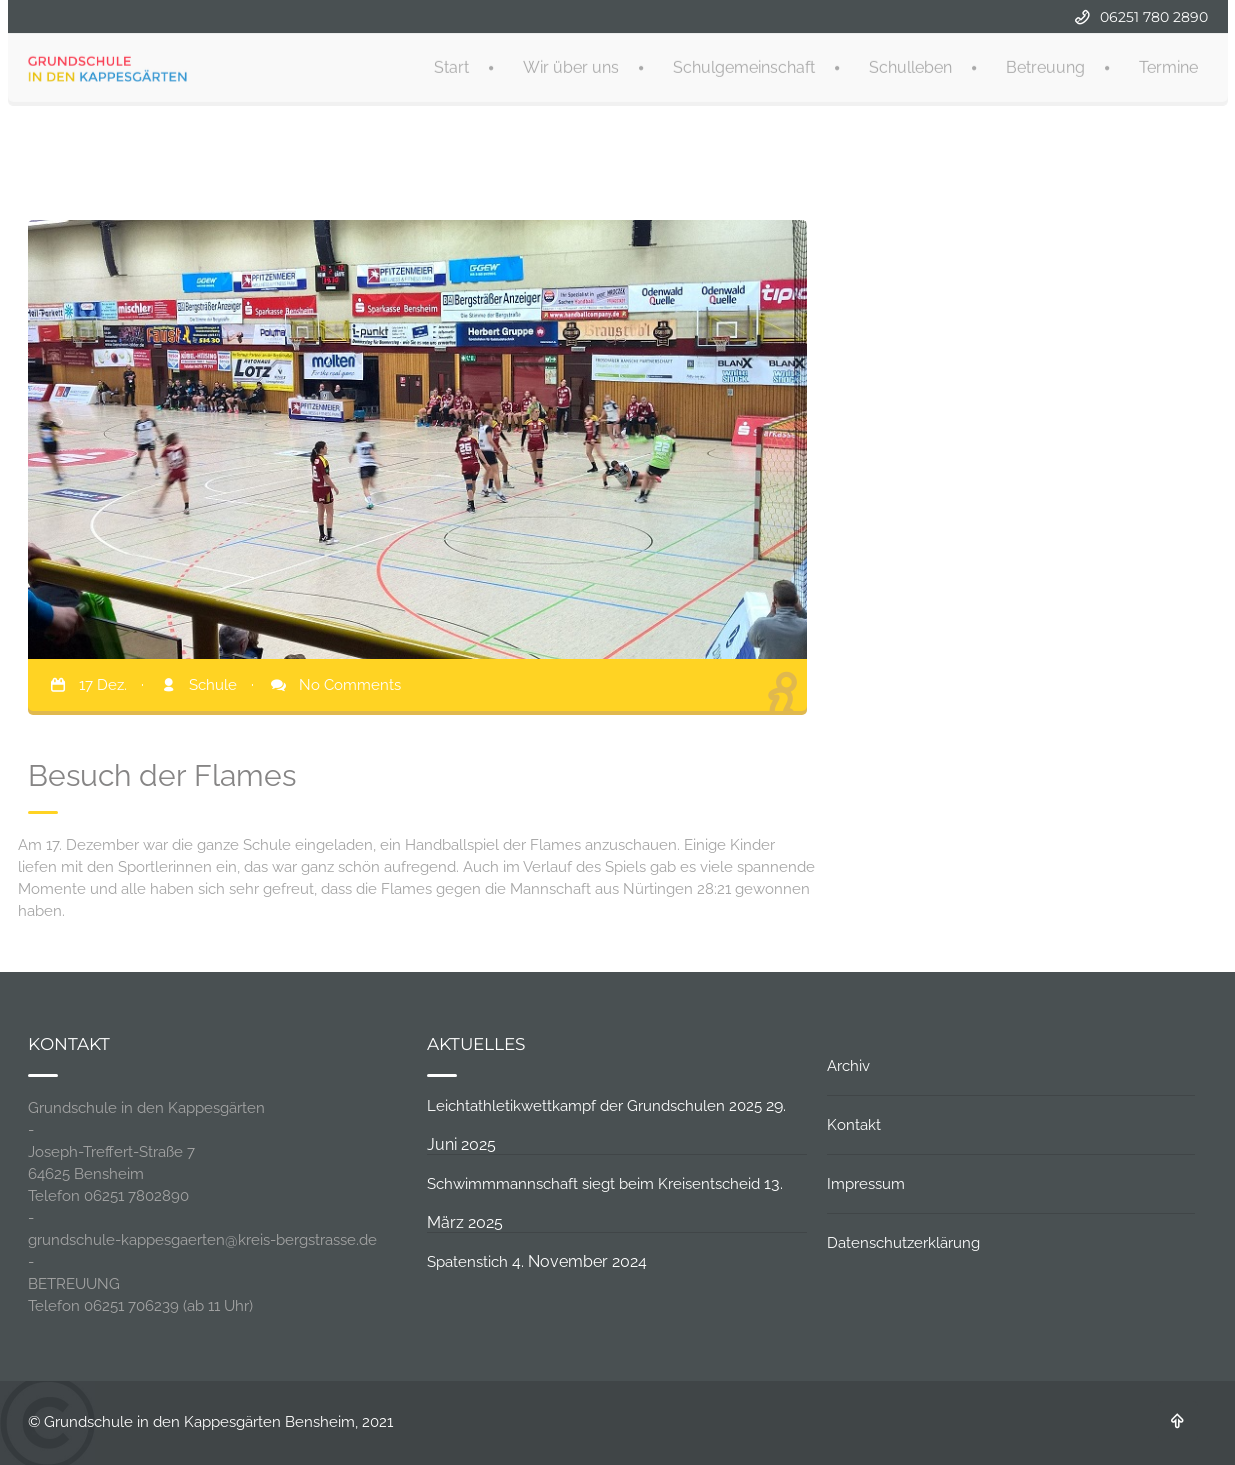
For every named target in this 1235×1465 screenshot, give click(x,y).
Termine (1168, 65)
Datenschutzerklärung (903, 1243)
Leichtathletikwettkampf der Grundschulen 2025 (594, 1106)
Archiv (848, 1066)
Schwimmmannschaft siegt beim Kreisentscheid (593, 1184)
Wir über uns (571, 65)
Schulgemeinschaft (744, 65)
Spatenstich (467, 1262)
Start (451, 65)
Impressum (866, 1184)
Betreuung (1045, 65)
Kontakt (854, 1125)
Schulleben (910, 65)
